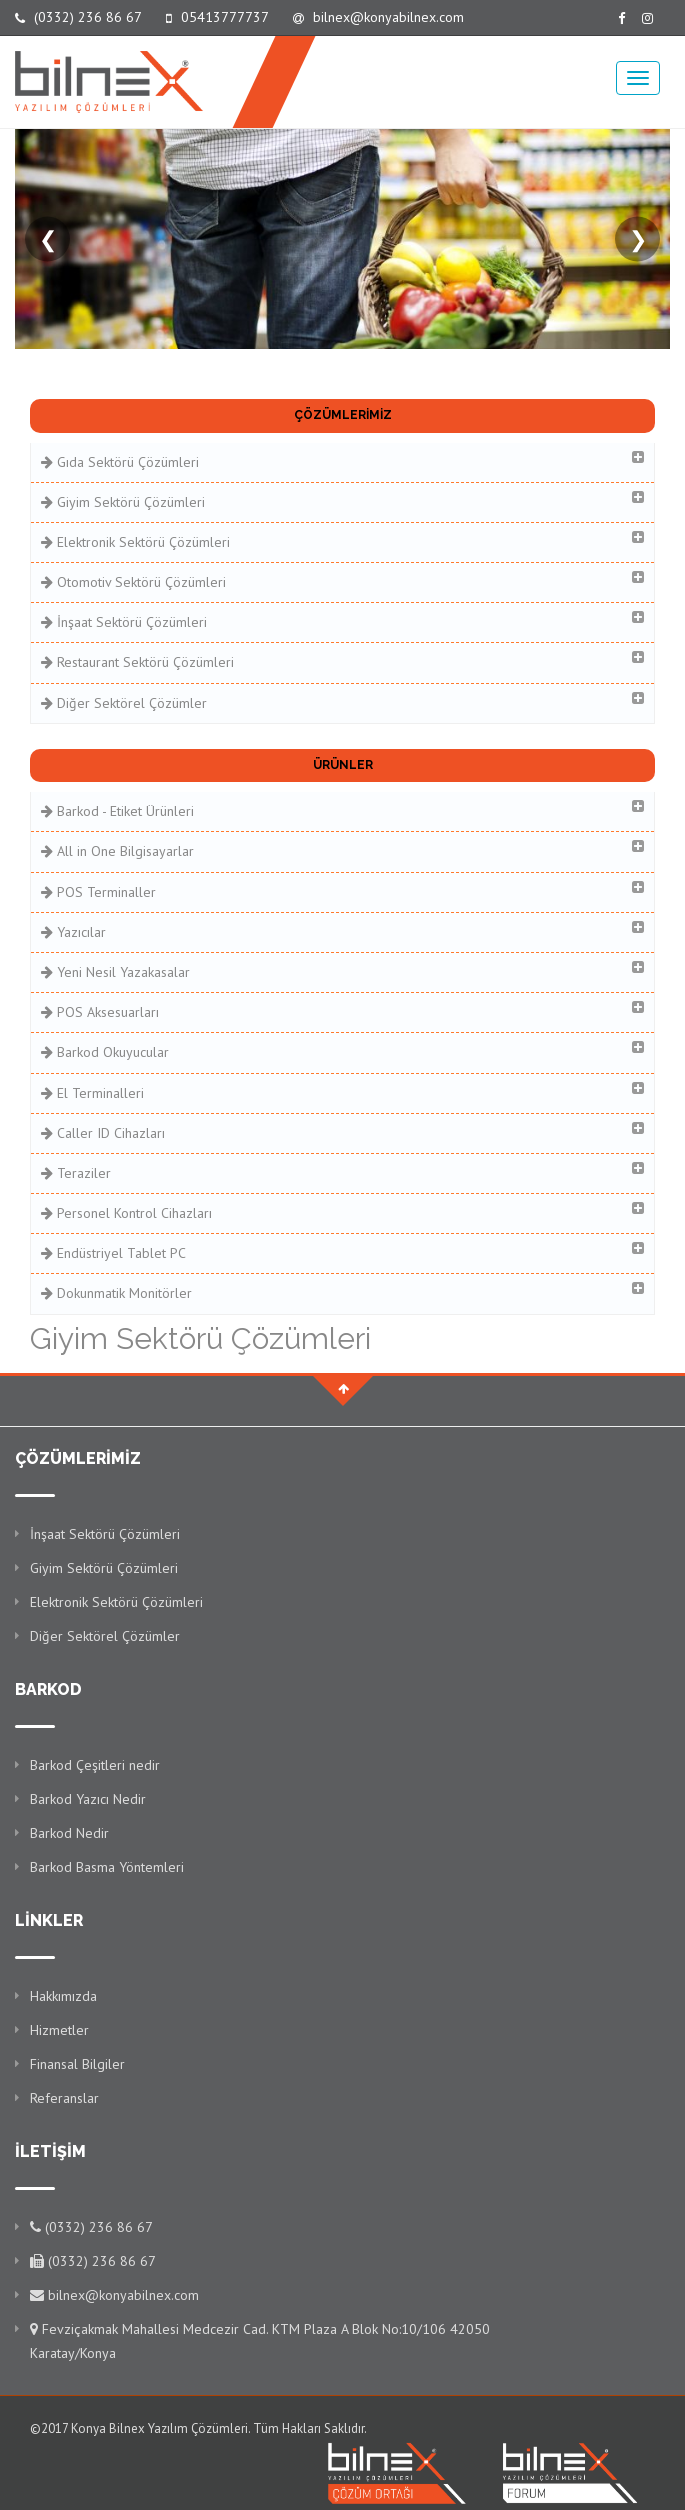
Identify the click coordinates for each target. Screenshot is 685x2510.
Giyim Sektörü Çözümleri (342, 500)
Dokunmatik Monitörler (342, 1291)
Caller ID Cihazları (342, 1131)
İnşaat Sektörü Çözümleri (342, 620)
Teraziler (342, 1171)
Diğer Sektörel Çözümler (342, 701)
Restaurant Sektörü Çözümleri (342, 660)
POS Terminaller (342, 890)
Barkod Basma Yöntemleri (107, 1867)
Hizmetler (59, 2030)
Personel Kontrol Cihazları (342, 1211)
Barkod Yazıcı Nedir (88, 1799)
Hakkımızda (63, 1996)
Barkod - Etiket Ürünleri (342, 809)
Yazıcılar (342, 930)
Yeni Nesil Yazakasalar (342, 970)
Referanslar (64, 2098)
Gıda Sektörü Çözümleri (342, 460)
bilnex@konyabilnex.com (378, 17)
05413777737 (217, 17)
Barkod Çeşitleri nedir (95, 1765)
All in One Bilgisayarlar (342, 849)
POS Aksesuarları (342, 1010)
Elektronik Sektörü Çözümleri (342, 540)
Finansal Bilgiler (77, 2064)
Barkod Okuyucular (342, 1050)
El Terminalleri (342, 1091)
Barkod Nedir (69, 1833)
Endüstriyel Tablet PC (342, 1251)
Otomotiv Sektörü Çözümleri (342, 580)
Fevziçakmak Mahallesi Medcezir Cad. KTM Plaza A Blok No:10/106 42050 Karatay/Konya (260, 2341)
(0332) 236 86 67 (78, 17)
